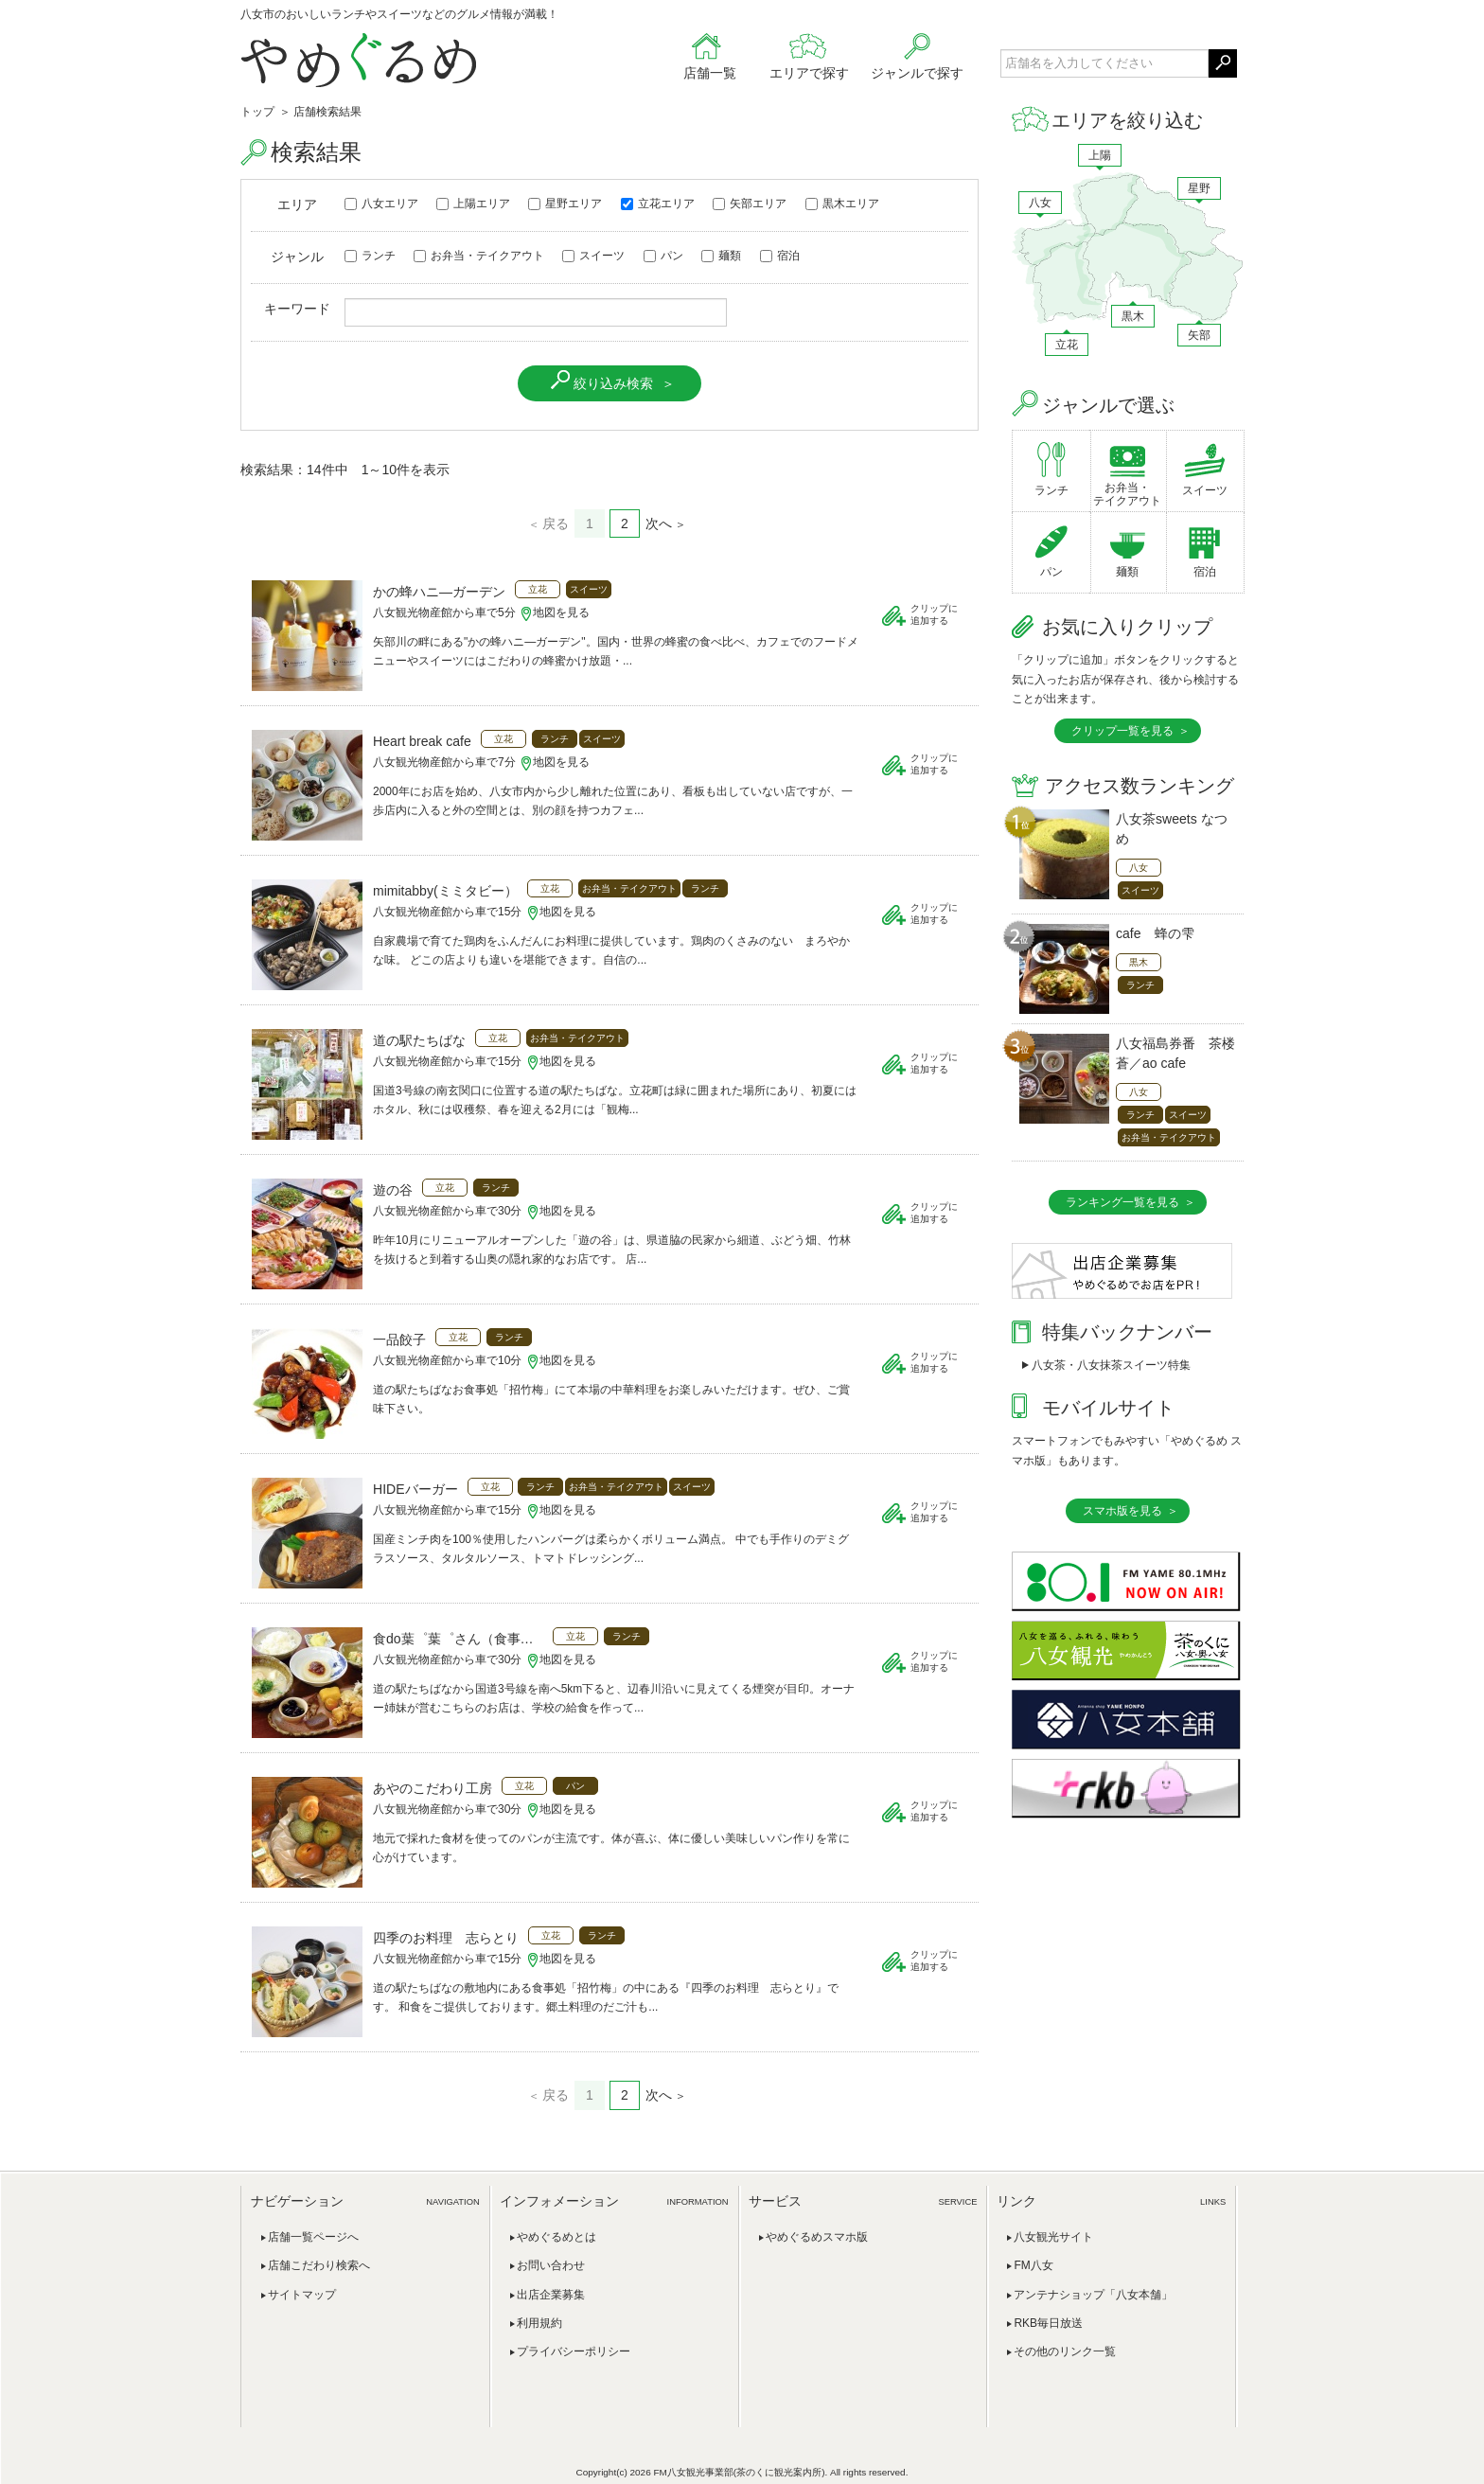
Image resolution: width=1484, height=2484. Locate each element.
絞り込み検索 (613, 383)
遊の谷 (393, 1190)
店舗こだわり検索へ (319, 2265)
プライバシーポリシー (573, 2351)
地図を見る (561, 612)
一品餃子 (399, 1339)
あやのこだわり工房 (432, 1788)
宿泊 (780, 255)
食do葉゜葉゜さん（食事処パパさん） (458, 1638)
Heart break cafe (422, 741)
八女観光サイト (1053, 2237)
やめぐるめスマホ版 (817, 2237)
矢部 (1199, 335)
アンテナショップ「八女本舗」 (1093, 2294)
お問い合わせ (551, 2265)
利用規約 (539, 2323)
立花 (1066, 344)
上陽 (1099, 155)
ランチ (370, 255)
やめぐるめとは (556, 2237)
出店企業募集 (551, 2294)
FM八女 (1033, 2265)
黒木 (1133, 316)
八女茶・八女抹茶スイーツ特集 (1111, 1365)
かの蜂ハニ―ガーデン (439, 591)
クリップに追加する (934, 614)
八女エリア (381, 203)
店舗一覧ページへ (313, 2237)
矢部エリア (749, 203)
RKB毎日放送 (1048, 2323)
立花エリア (658, 203)
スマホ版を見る (1122, 1510)
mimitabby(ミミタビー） (445, 890)
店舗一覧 (709, 72)
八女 (1040, 202)
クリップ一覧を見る (1122, 730)
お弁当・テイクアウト (479, 255)
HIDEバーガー (415, 1489)
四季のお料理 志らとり (446, 1937)
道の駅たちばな (419, 1040)
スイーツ (593, 255)
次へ (658, 523)
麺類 (721, 255)
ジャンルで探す (917, 72)
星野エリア (565, 203)
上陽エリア (473, 203)
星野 (1199, 188)
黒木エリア (842, 203)
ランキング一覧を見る (1122, 1202)
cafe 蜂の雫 (1155, 933)
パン (663, 255)
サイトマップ (302, 2294)
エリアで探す (809, 72)
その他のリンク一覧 (1065, 2351)
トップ (257, 111)
